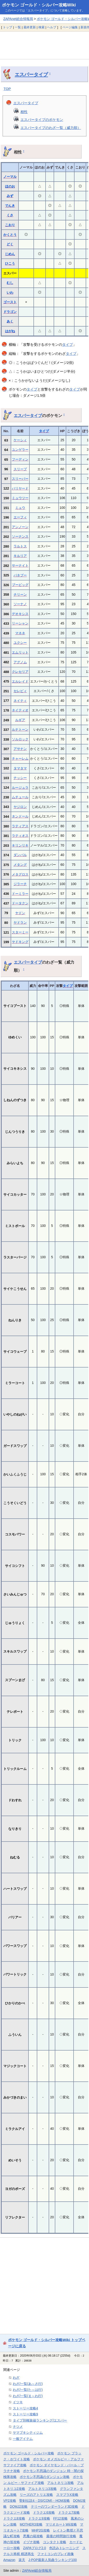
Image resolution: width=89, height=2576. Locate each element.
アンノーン (20, 527)
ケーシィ (20, 440)
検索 (41, 27)
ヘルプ (51, 27)
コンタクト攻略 (54, 2542)
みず (10, 196)
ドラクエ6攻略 (44, 2512)
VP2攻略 (9, 2500)
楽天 (22, 2560)
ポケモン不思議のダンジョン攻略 (45, 2477)
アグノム (20, 662)
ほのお (10, 186)
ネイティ (20, 701)
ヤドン (20, 913)
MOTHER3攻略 (31, 2524)
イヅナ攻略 (31, 2542)
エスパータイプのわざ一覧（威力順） (50, 128)
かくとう (10, 235)
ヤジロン (20, 807)
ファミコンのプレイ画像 (55, 2554)
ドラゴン (10, 312)
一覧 (18, 27)
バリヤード (20, 488)
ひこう (10, 263)
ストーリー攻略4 (25, 2408)
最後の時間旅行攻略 (61, 2536)
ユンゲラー (20, 449)
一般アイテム (23, 2439)
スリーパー (20, 479)
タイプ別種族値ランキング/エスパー (40, 2420)
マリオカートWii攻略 (61, 2524)
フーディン (20, 459)
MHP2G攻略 (41, 2530)
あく (10, 321)
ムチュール (20, 797)
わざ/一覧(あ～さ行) (27, 2384)
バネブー (20, 575)
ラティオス (20, 835)
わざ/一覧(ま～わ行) (27, 2396)
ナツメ (18, 2426)
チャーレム (20, 758)
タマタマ (20, 768)
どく (10, 244)
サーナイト (20, 565)
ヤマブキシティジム (28, 2432)
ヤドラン (20, 922)
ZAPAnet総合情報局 (18, 19)
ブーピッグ (20, 585)
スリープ (20, 469)
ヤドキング (20, 942)
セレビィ (20, 691)
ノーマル (10, 176)
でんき (10, 206)
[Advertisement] (44, 45)
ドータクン (20, 903)
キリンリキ (20, 845)
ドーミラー (20, 894)
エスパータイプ (31, 74)
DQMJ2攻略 (19, 2506)
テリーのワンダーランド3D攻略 (54, 2506)
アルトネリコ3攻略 (42, 2489)
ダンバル (20, 855)
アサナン (20, 749)
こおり (10, 225)
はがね (10, 331)
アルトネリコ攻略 (60, 2483)
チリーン (20, 594)
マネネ (20, 633)
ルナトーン (20, 729)
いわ (10, 292)
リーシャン (20, 623)
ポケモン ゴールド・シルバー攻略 (28, 2453)
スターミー (20, 932)
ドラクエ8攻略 (14, 2518)
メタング (20, 865)
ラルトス (20, 546)
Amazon (9, 2560)
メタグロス (20, 874)
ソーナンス (20, 536)
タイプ (67, 344)
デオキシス (20, 614)
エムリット (20, 652)
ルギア (20, 720)
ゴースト (10, 302)
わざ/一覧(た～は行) (27, 2390)
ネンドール (20, 816)
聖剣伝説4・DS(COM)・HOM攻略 (44, 2500)
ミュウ (20, 508)
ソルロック (20, 739)
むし (10, 283)
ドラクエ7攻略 (69, 2512)
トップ (7, 27)
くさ (10, 215)
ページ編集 (70, 27)
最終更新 (29, 27)
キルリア (20, 556)
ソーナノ (20, 604)
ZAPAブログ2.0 (34, 2548)
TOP (7, 89)
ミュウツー (20, 498)
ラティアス (20, 826)
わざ (16, 2377)
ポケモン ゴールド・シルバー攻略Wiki (39, 5)
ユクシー (20, 642)
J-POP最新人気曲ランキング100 (52, 2560)
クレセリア (20, 672)
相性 (24, 112)
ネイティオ (20, 710)
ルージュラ (20, 787)
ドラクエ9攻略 (39, 2518)
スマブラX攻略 (67, 2495)
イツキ (18, 2402)
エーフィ (20, 517)
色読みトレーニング (64, 2548)
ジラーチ (20, 884)
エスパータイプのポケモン (41, 120)
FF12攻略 (60, 2518)
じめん (10, 254)
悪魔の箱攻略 (33, 2536)
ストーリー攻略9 (25, 2414)
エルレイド (20, 681)
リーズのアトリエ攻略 (36, 2495)
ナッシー (20, 778)
